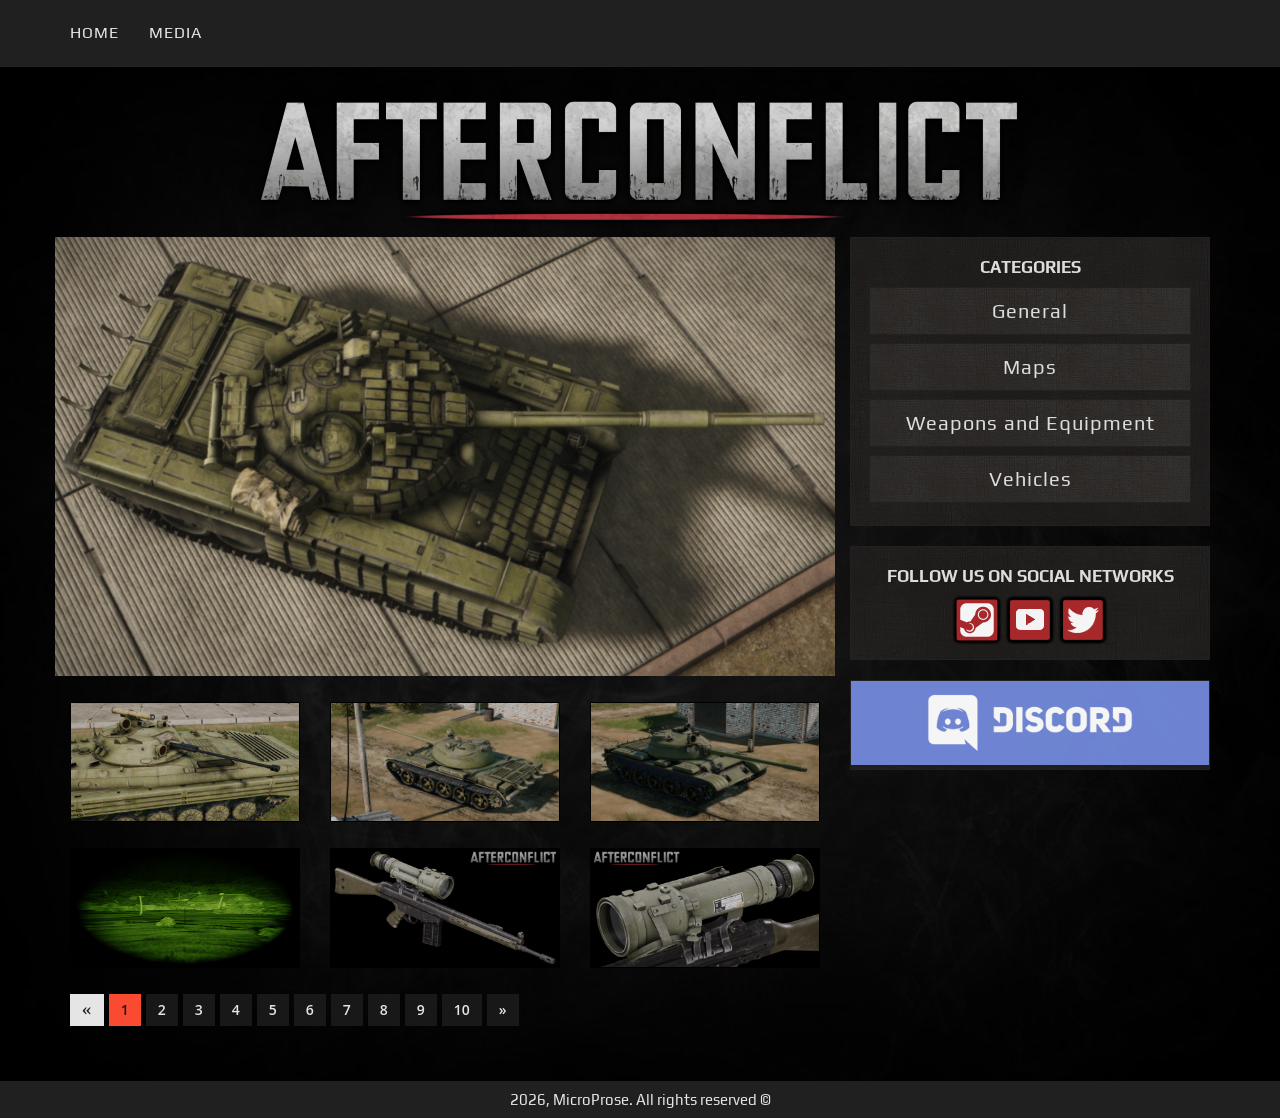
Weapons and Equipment (1030, 422)
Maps (1030, 366)
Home (94, 32)
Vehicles (1030, 478)
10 (462, 1009)
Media (175, 32)
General (1030, 310)
